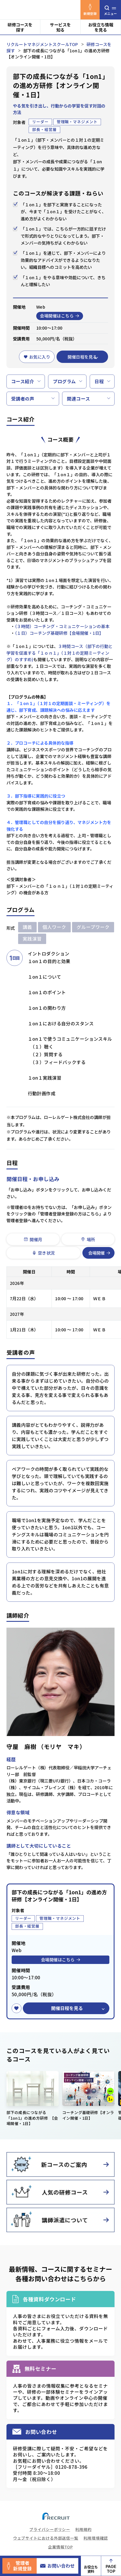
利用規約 (83, 2529)
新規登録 (90, 10)
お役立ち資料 (91, 2569)
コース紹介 (22, 381)
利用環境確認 (95, 2538)
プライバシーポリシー (49, 2529)
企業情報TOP (60, 2547)
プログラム (64, 381)
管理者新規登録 (19, 2565)
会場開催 (99, 1253)
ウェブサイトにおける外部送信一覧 (45, 2538)
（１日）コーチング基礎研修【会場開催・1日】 (59, 633)
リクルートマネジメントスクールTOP (42, 44)
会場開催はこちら (59, 316)
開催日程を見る (82, 357)
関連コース (78, 398)
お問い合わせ (57, 2565)
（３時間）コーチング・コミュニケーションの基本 (62, 626)
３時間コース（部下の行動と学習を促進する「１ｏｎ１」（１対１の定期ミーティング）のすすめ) (59, 652)
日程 (99, 381)
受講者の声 (23, 398)
